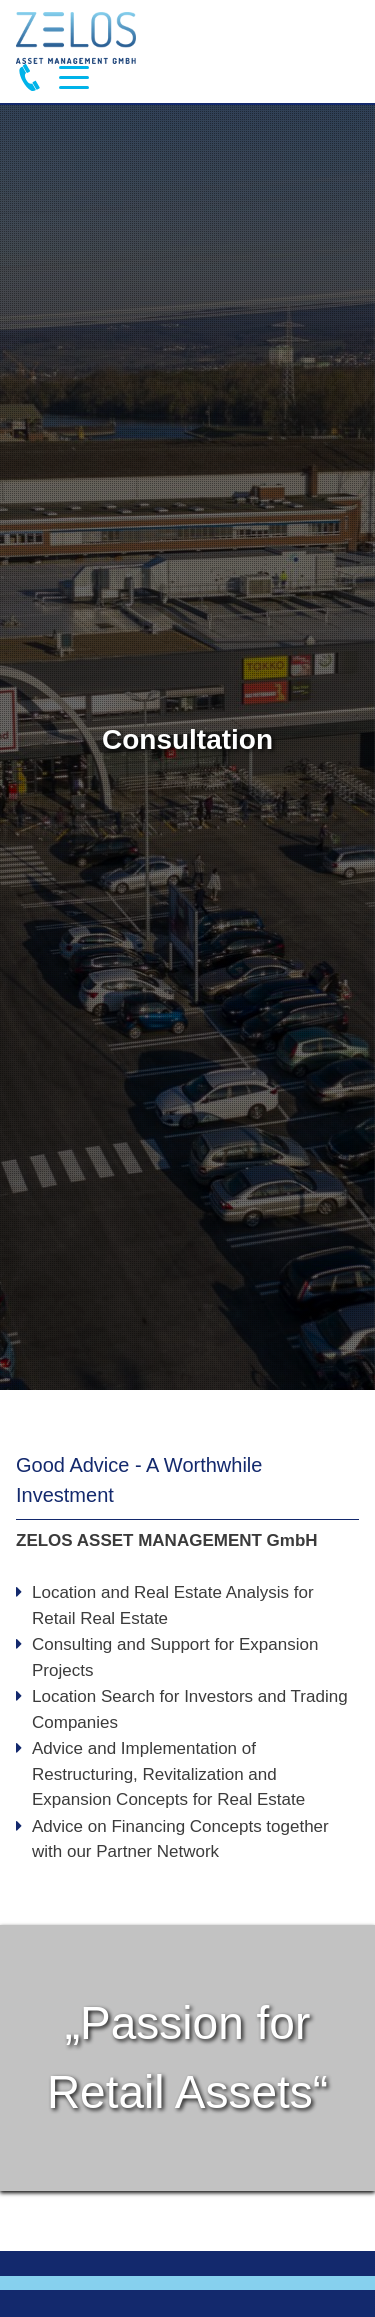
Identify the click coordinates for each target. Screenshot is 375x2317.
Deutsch (341, 38)
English (306, 38)
